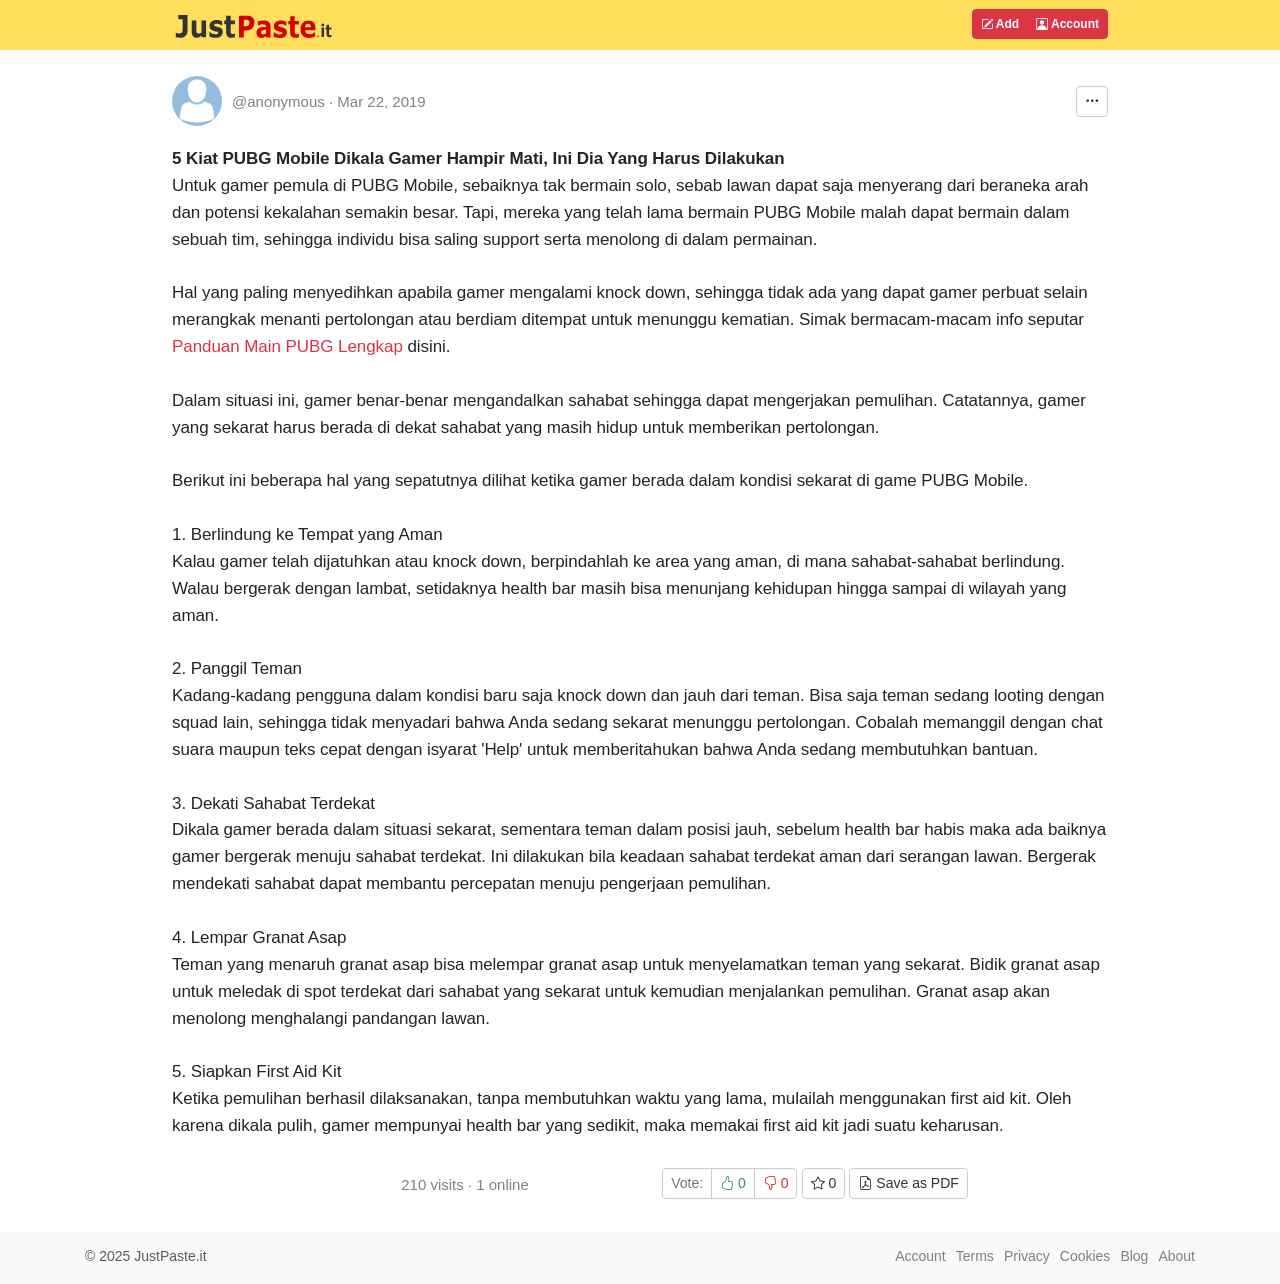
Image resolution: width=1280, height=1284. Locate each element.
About (1176, 1256)
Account (1067, 24)
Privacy (1027, 1256)
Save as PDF (908, 1183)
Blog (1134, 1256)
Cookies (1085, 1256)
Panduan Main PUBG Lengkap (287, 346)
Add (1000, 24)
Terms (975, 1256)
